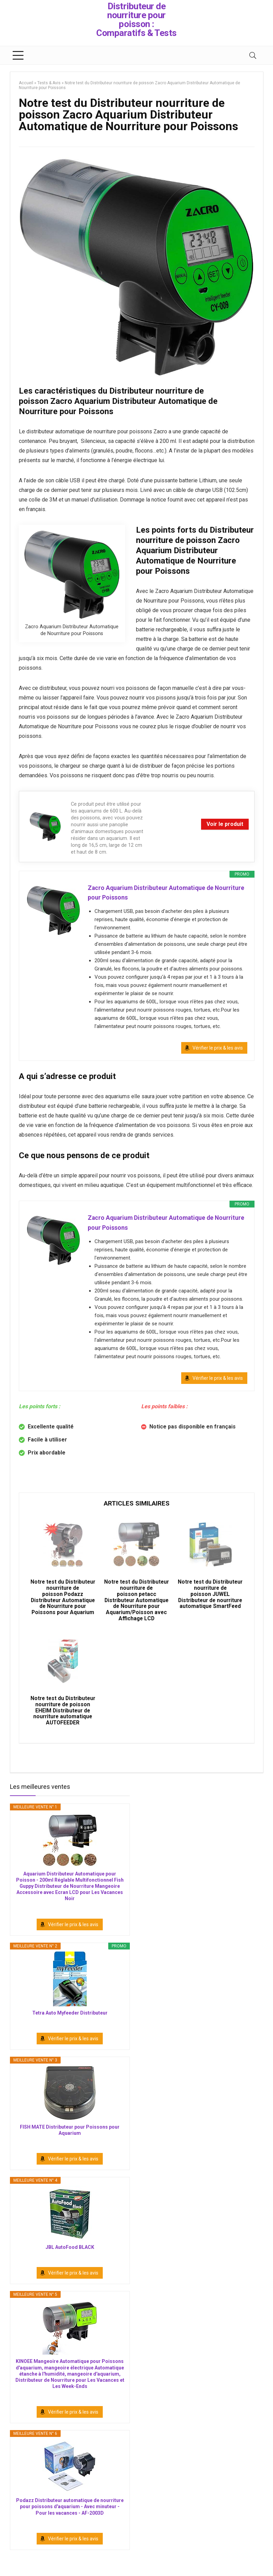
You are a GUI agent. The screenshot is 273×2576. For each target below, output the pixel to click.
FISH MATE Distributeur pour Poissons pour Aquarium (70, 2142)
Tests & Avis (49, 82)
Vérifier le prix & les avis (218, 1049)
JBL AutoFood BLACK (70, 2260)
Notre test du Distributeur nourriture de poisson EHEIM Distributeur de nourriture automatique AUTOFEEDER (63, 1719)
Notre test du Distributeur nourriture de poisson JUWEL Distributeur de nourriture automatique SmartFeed (210, 1600)
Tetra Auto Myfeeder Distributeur (70, 2025)
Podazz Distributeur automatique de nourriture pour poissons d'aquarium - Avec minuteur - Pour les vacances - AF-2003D (70, 2519)
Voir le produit (225, 824)
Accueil (26, 82)
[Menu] (18, 55)
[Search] (253, 55)
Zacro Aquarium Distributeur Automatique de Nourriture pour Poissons (167, 892)
